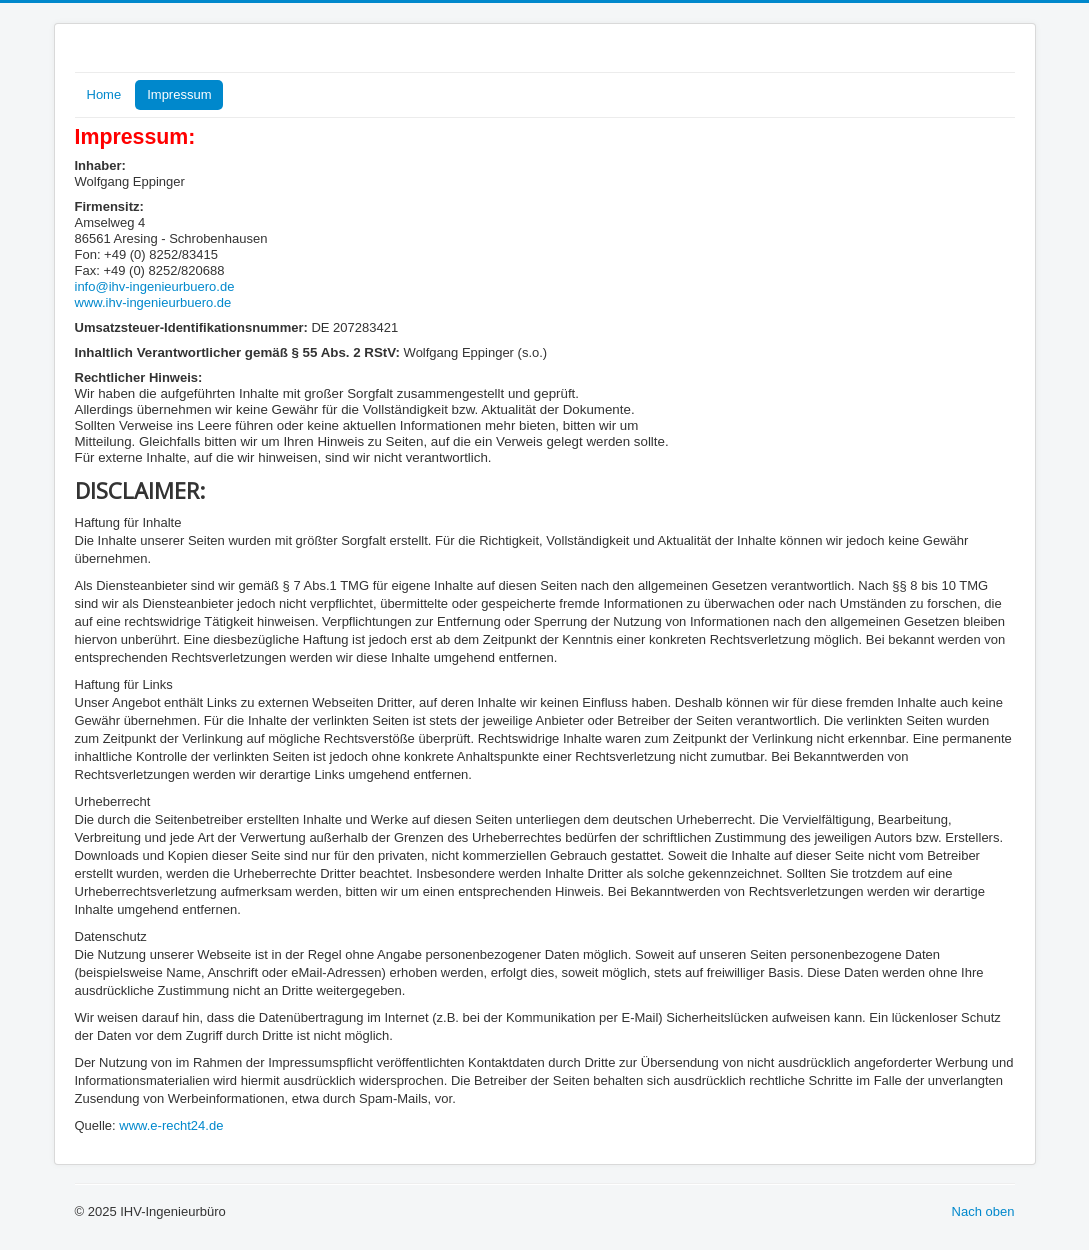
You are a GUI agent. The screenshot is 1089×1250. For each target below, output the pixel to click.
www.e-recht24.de (171, 1125)
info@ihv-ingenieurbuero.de (155, 286)
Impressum (179, 94)
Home (104, 94)
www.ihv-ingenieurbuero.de (153, 302)
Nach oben (983, 1211)
